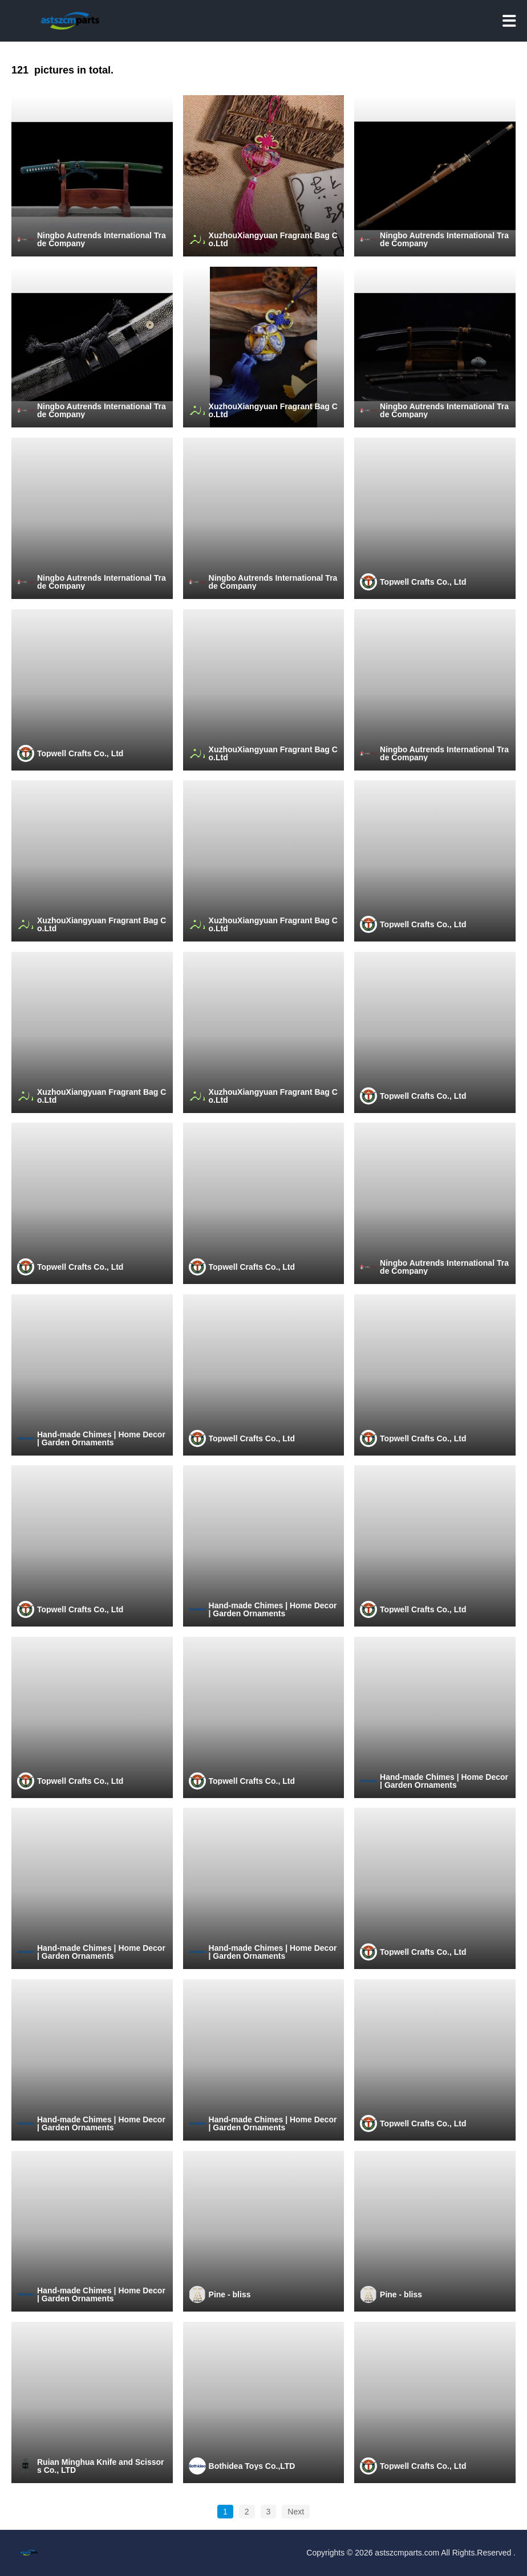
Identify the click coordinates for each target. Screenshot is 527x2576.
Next (295, 2511)
